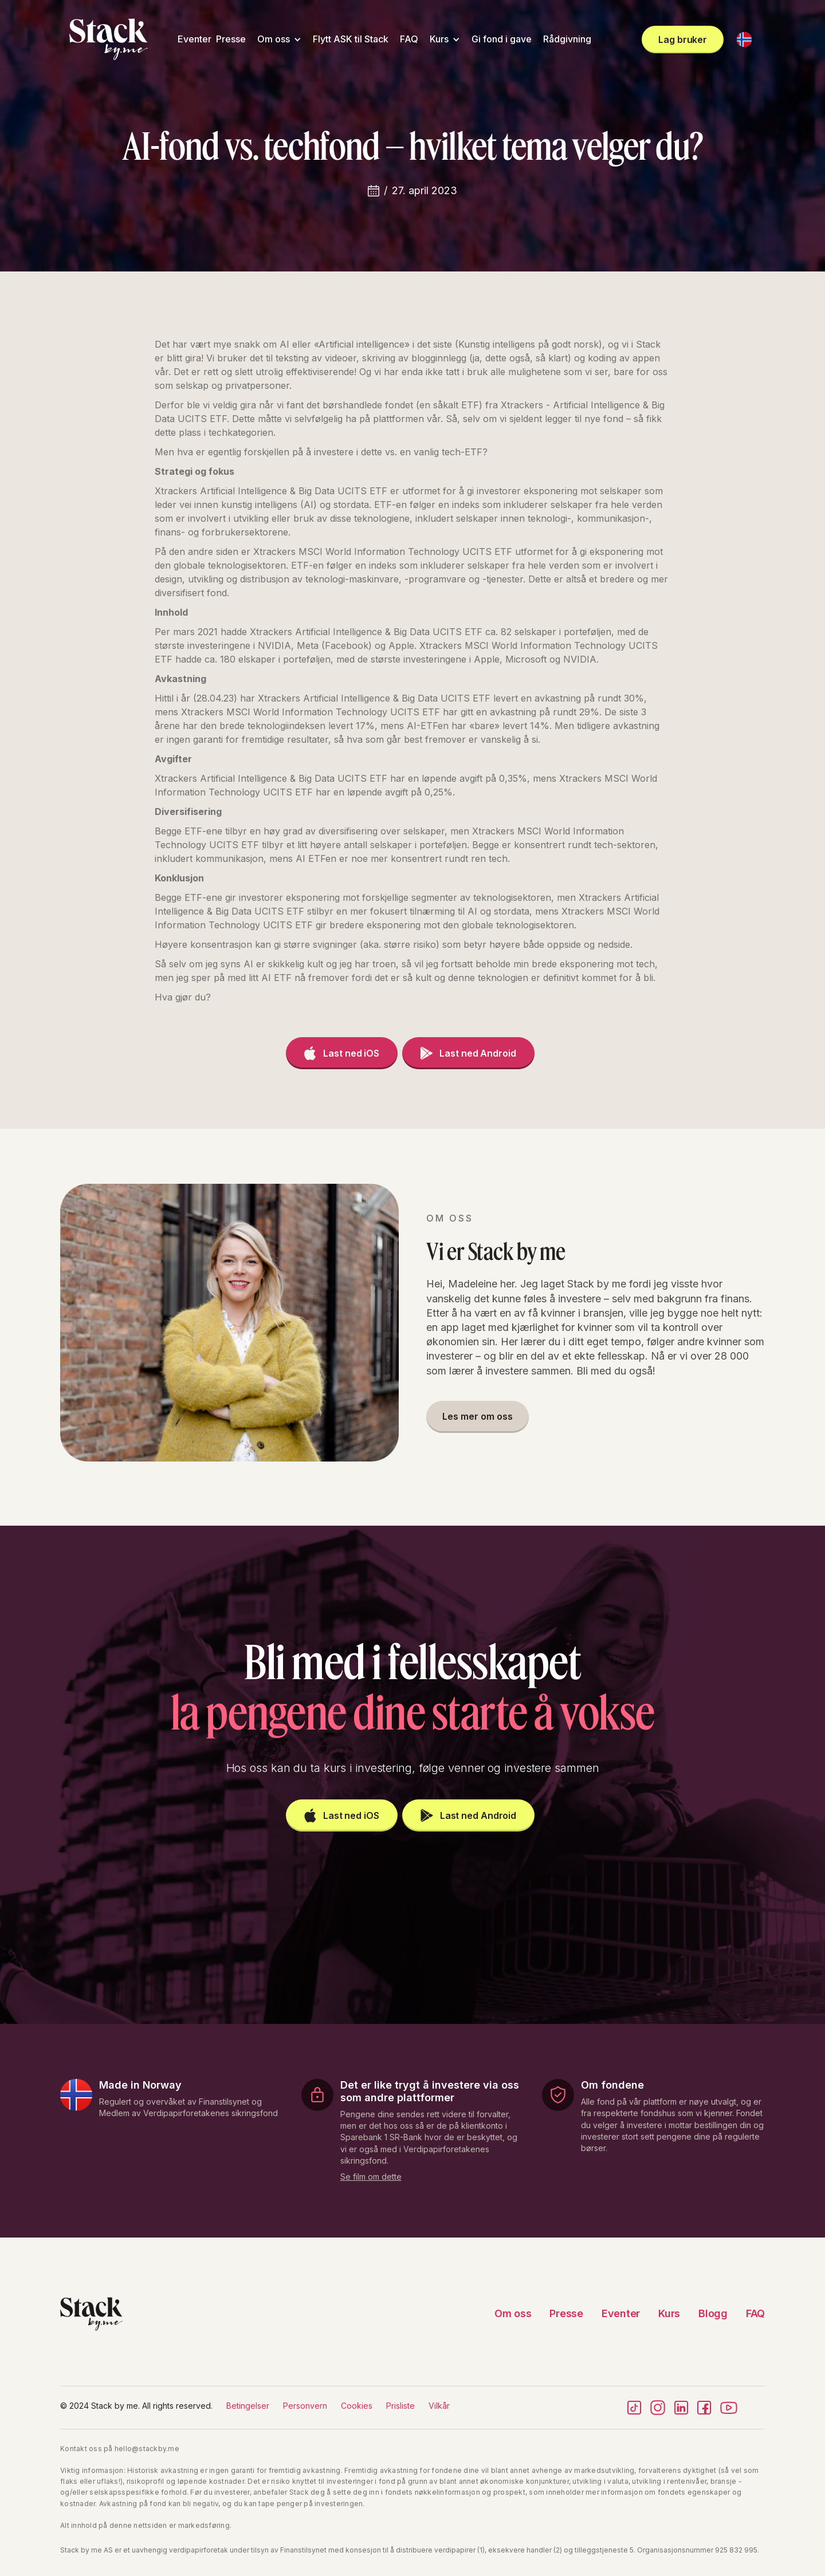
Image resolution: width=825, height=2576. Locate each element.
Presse (231, 39)
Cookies (356, 2405)
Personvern (305, 2405)
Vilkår (439, 2405)
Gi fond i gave (502, 39)
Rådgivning (567, 39)
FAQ (409, 39)
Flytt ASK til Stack (350, 39)
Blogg (713, 2313)
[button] (279, 39)
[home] (108, 39)
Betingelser (247, 2405)
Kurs (439, 39)
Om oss (273, 39)
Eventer (194, 39)
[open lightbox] (371, 2175)
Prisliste (400, 2405)
